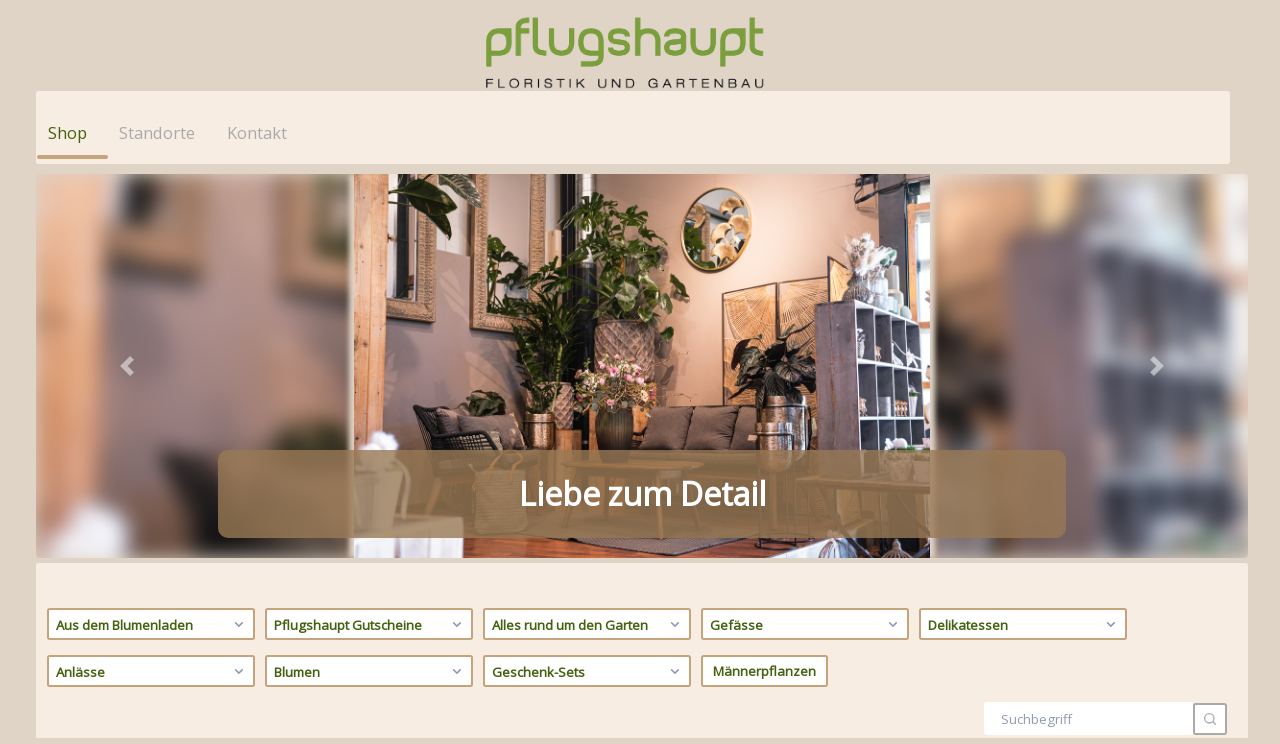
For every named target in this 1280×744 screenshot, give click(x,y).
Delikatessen (1024, 235)
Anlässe (152, 282)
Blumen (370, 282)
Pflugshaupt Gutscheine (370, 235)
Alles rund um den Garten (588, 235)
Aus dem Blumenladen (152, 235)
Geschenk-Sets (588, 282)
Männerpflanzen (764, 282)
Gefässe (806, 235)
